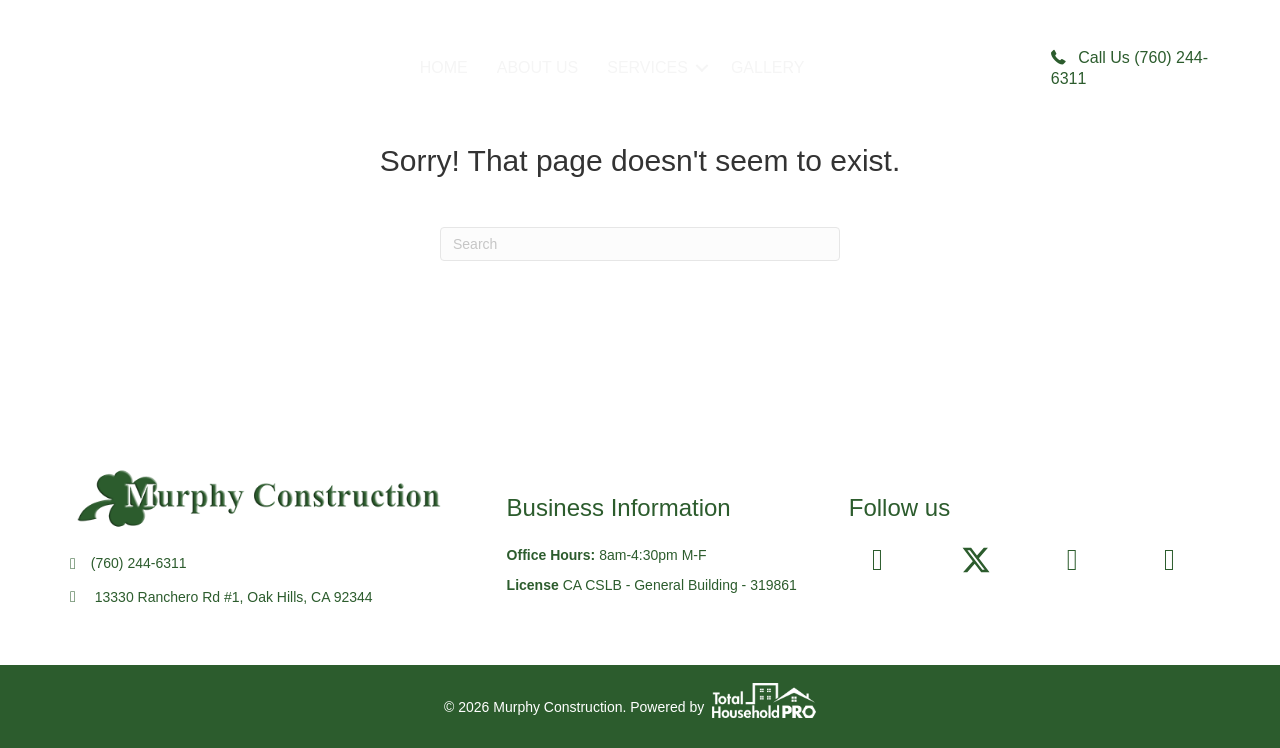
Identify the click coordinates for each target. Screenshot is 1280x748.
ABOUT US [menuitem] (538, 67)
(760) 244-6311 (139, 563)
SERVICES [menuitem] (647, 67)
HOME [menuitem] (444, 67)
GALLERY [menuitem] (768, 67)
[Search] (640, 244)
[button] (702, 68)
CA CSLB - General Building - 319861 (680, 585)
